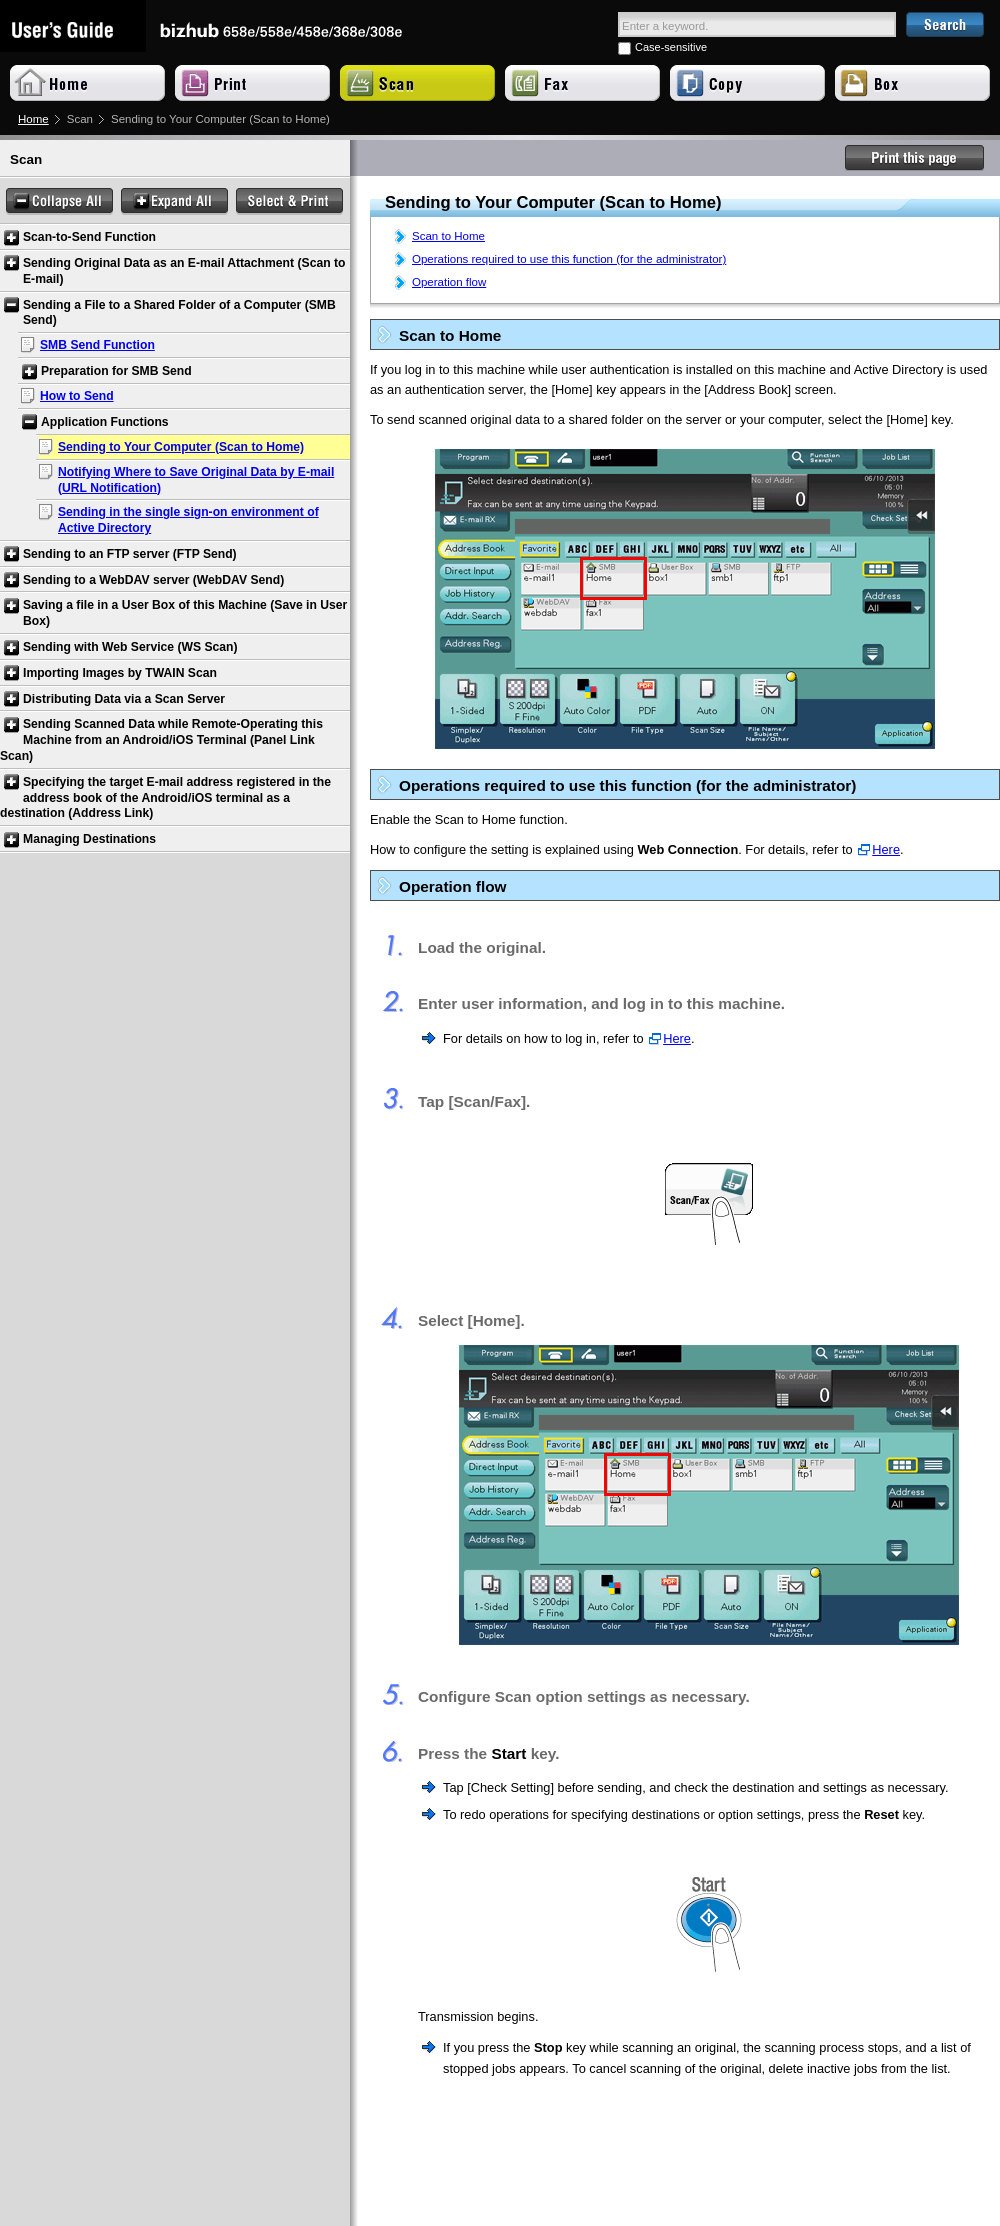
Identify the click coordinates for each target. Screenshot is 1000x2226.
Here (886, 849)
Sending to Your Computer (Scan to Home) (181, 447)
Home (33, 119)
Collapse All (59, 201)
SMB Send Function (97, 345)
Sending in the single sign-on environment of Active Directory (188, 520)
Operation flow (449, 282)
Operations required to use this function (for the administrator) (569, 259)
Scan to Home (448, 236)
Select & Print (289, 201)
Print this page (915, 158)
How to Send (77, 396)
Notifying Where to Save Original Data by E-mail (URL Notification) (196, 480)
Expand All (174, 201)
